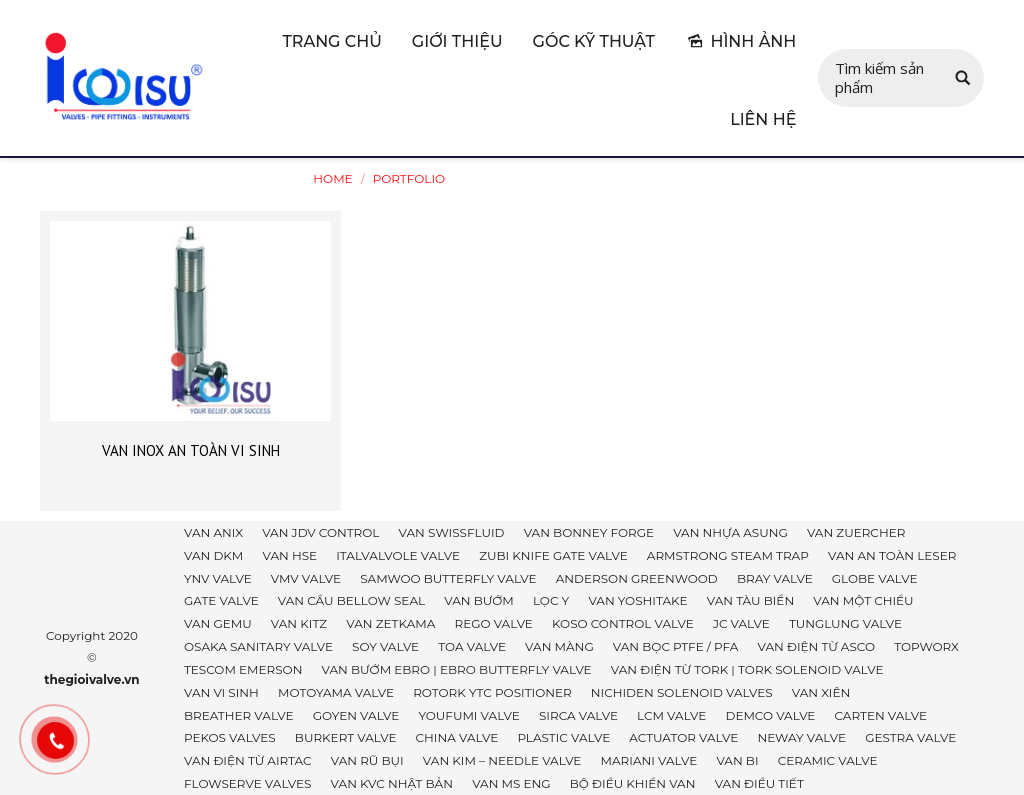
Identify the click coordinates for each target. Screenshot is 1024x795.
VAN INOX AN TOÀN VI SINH (191, 450)
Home (332, 178)
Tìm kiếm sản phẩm (879, 77)
